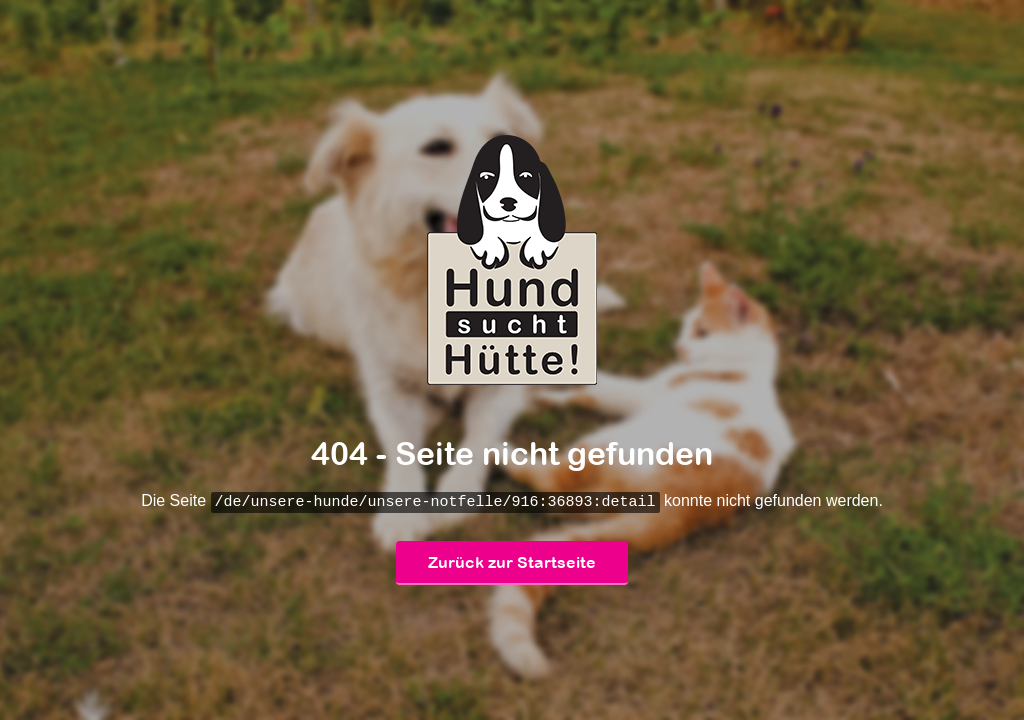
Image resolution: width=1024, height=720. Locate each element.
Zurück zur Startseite (512, 563)
